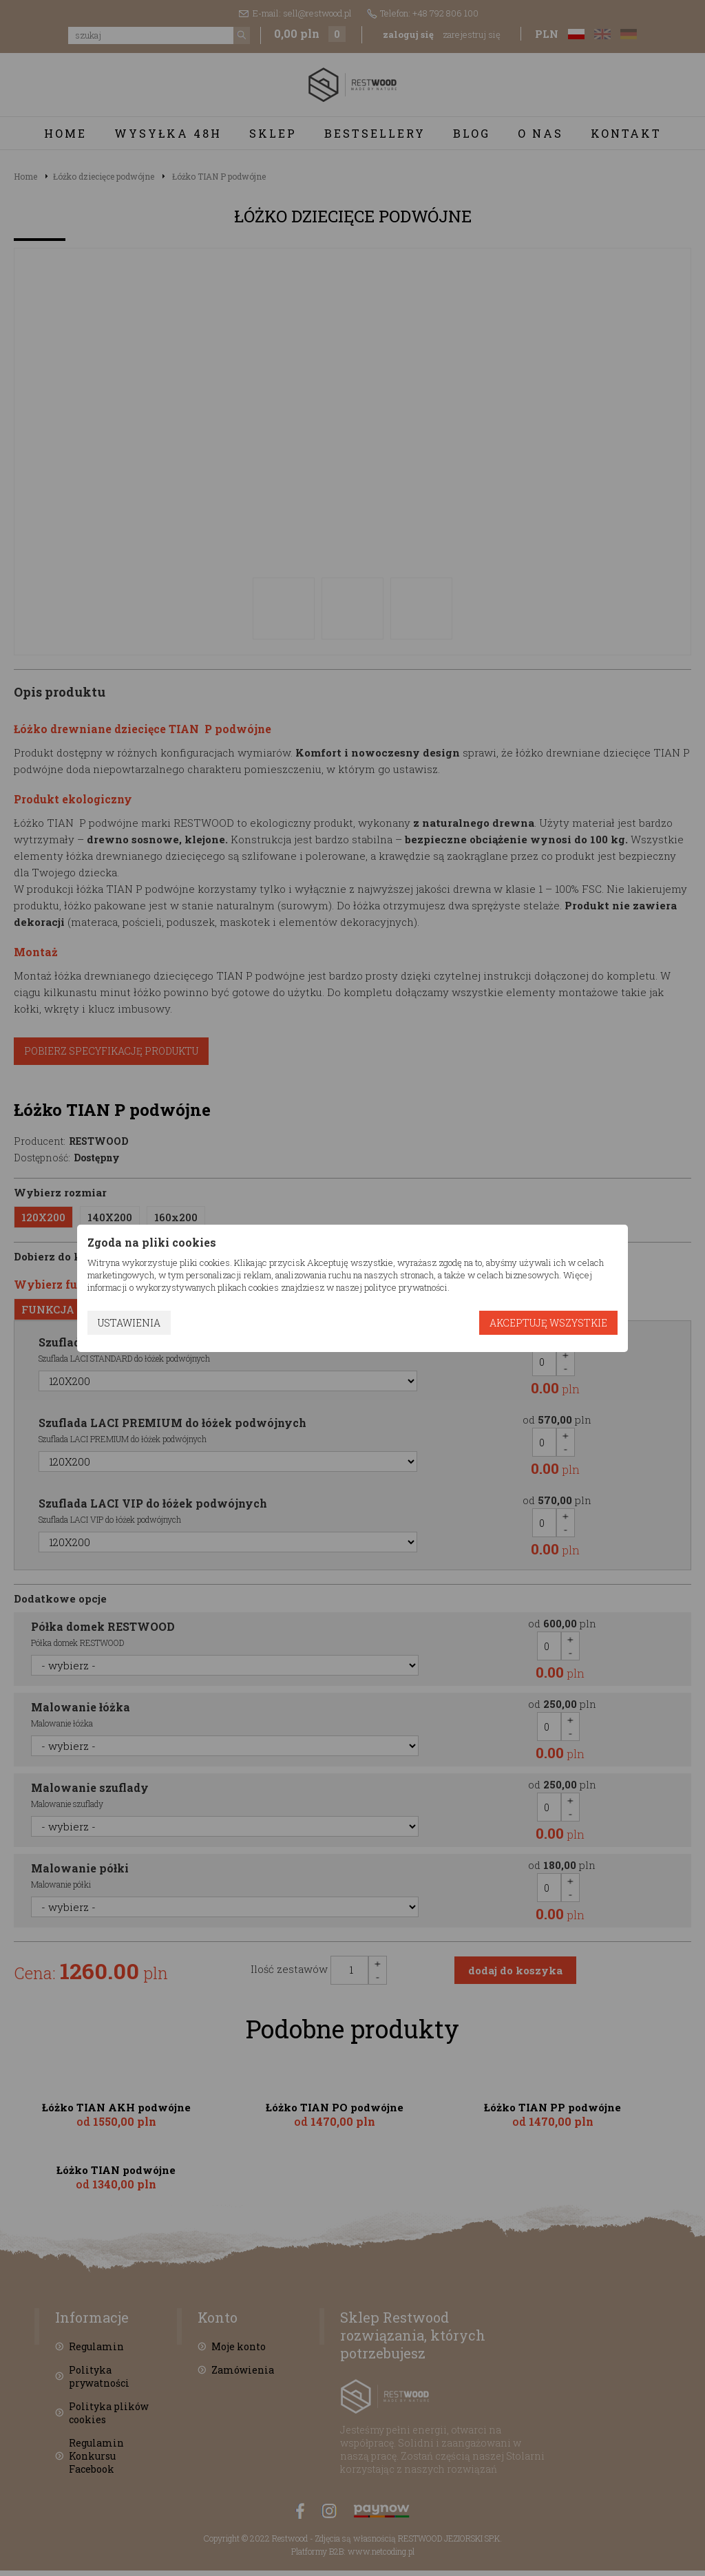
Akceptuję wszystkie (548, 1322)
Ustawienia (129, 1322)
